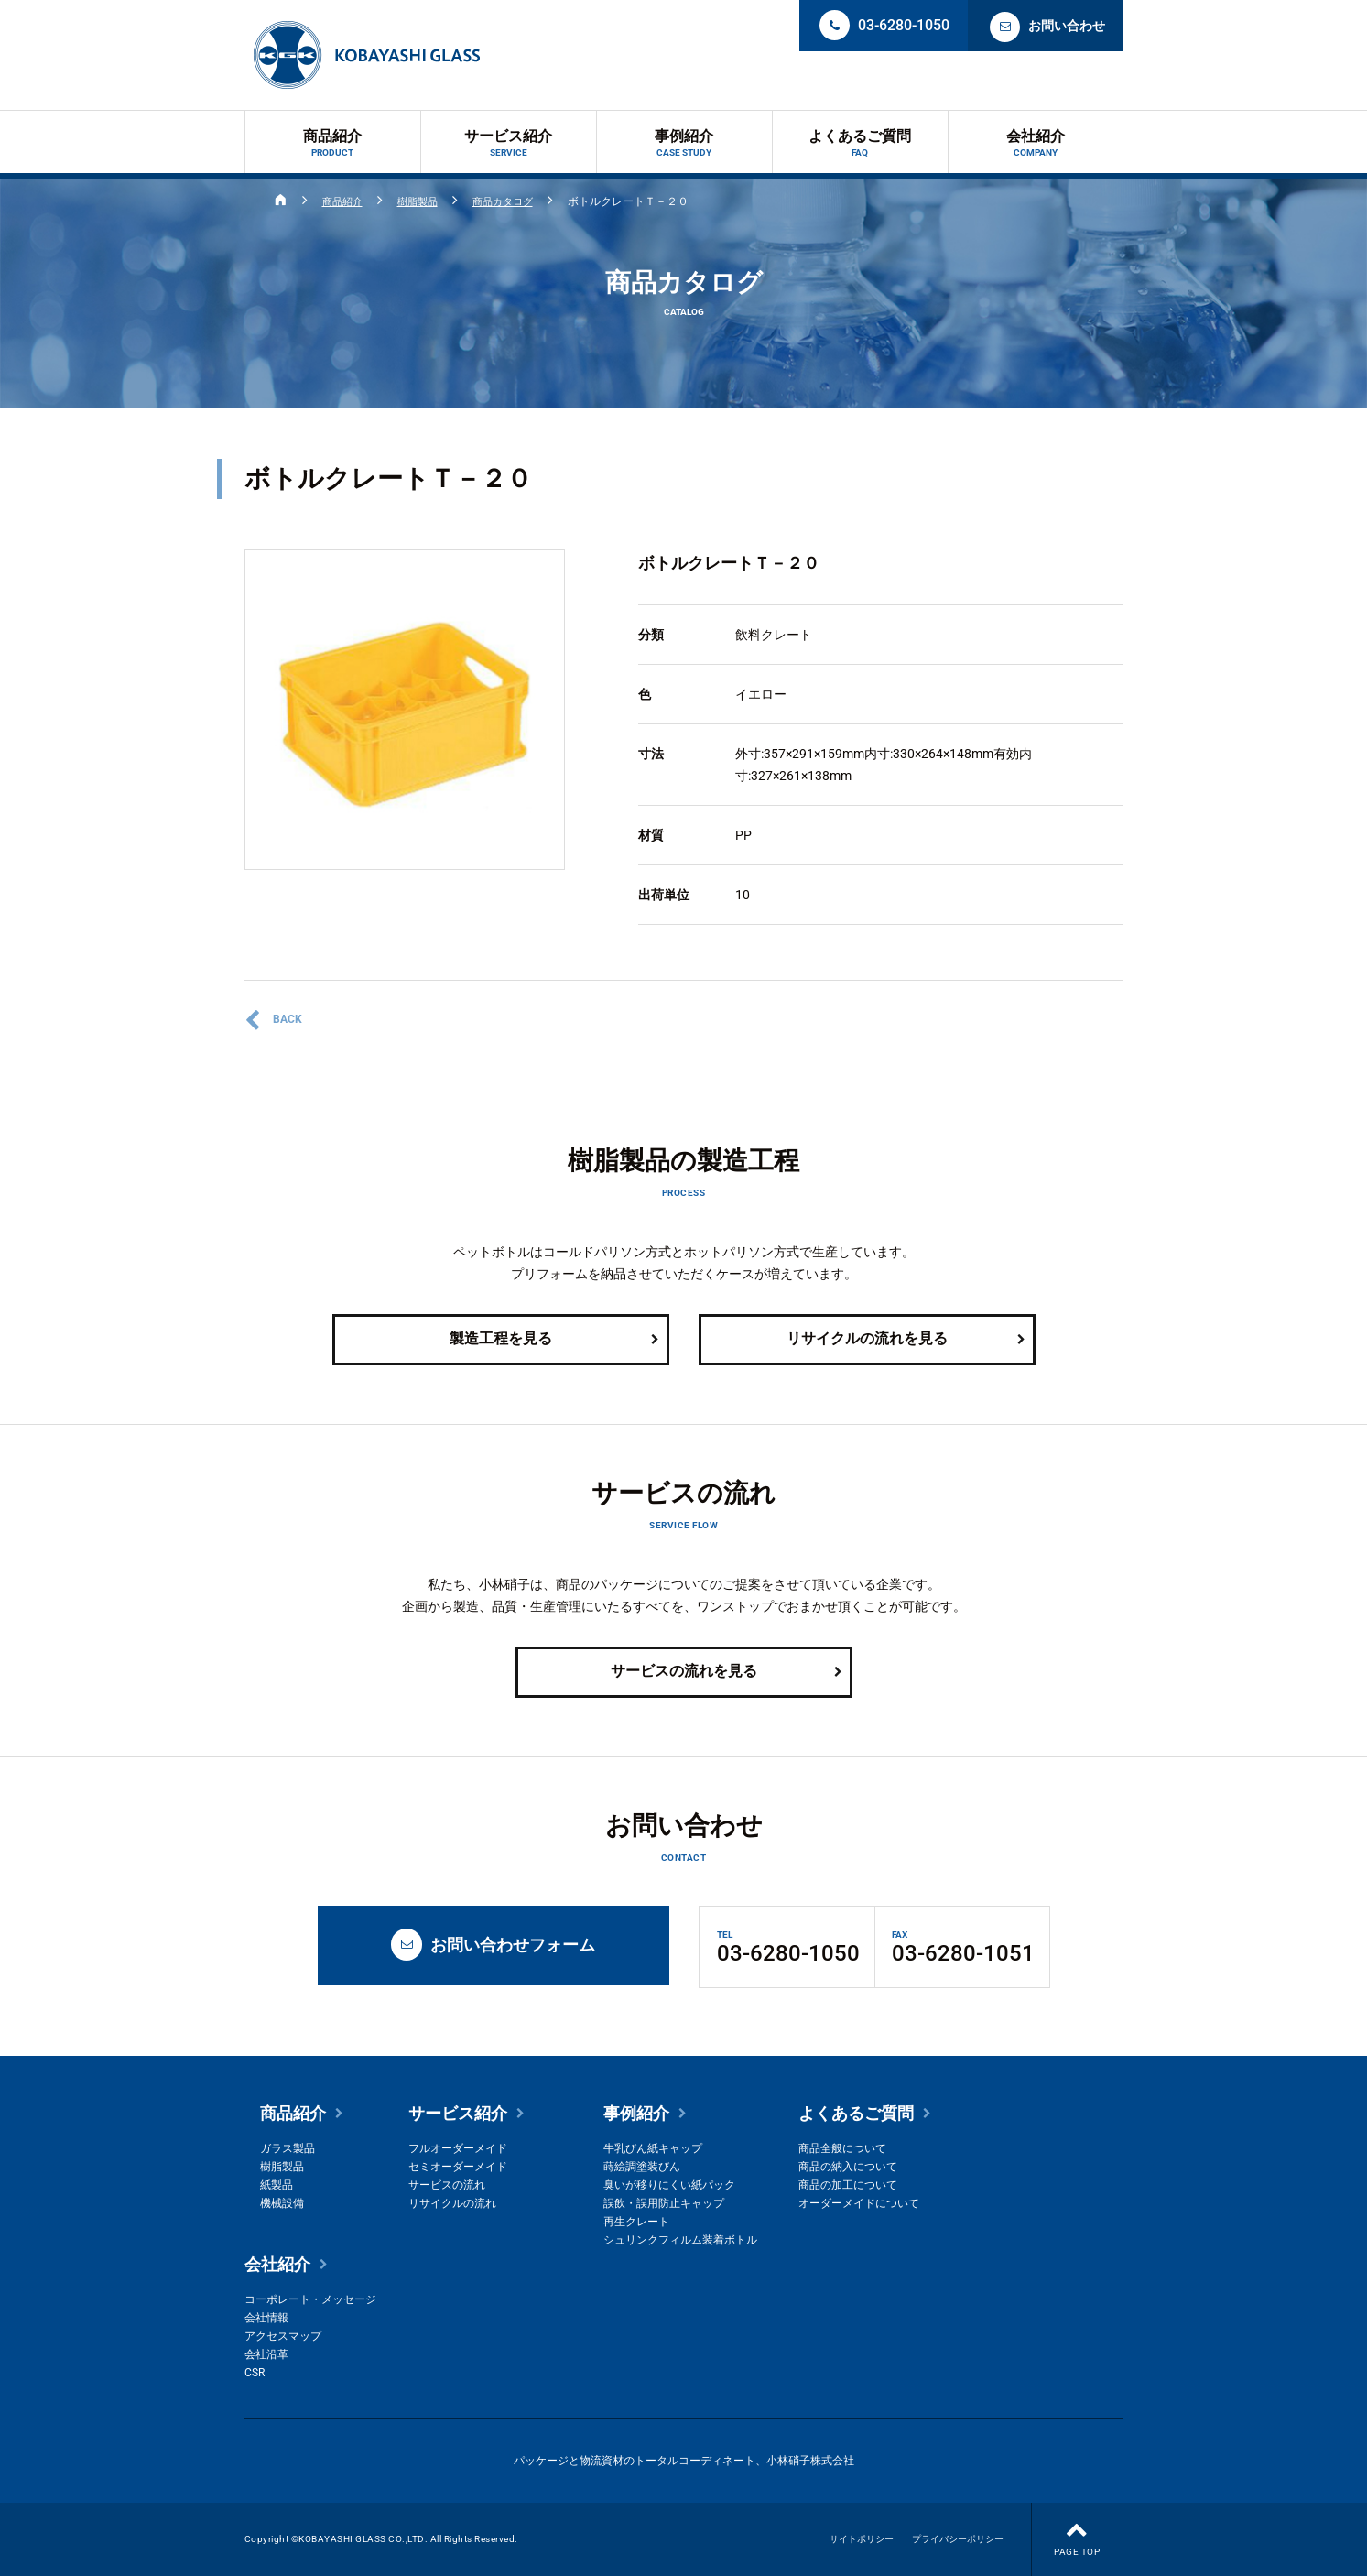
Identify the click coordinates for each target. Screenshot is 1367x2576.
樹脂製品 (424, 201)
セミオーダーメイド (457, 2166)
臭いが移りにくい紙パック (669, 2185)
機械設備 (282, 2203)
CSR (254, 2372)
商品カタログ (514, 201)
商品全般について (842, 2148)
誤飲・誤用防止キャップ (663, 2203)
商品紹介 (332, 142)
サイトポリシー (862, 2539)
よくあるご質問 (860, 142)
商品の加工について (847, 2185)
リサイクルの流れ (452, 2203)
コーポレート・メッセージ (310, 2299)
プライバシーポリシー (958, 2539)
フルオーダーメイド (457, 2148)
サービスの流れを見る (727, 1672)
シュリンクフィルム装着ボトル (680, 2240)
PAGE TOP (1077, 2530)
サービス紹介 (508, 142)
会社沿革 (266, 2354)
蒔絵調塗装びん (641, 2166)
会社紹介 (1036, 142)
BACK (273, 1020)
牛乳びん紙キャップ (652, 2148)
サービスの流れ (446, 2185)
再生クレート (636, 2221)
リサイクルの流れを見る (907, 1340)
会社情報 (266, 2317)
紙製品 (276, 2185)
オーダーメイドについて (858, 2203)
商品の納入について (847, 2166)
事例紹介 (684, 142)
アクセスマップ (282, 2336)
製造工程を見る (555, 1340)
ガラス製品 (287, 2148)
